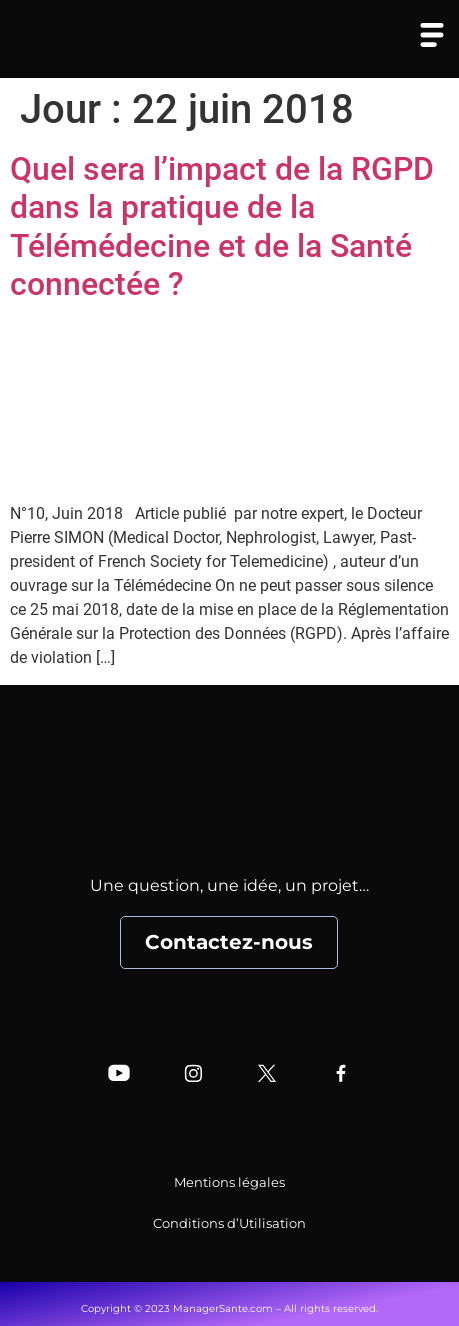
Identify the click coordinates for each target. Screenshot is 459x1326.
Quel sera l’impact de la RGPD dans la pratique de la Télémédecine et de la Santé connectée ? (222, 226)
